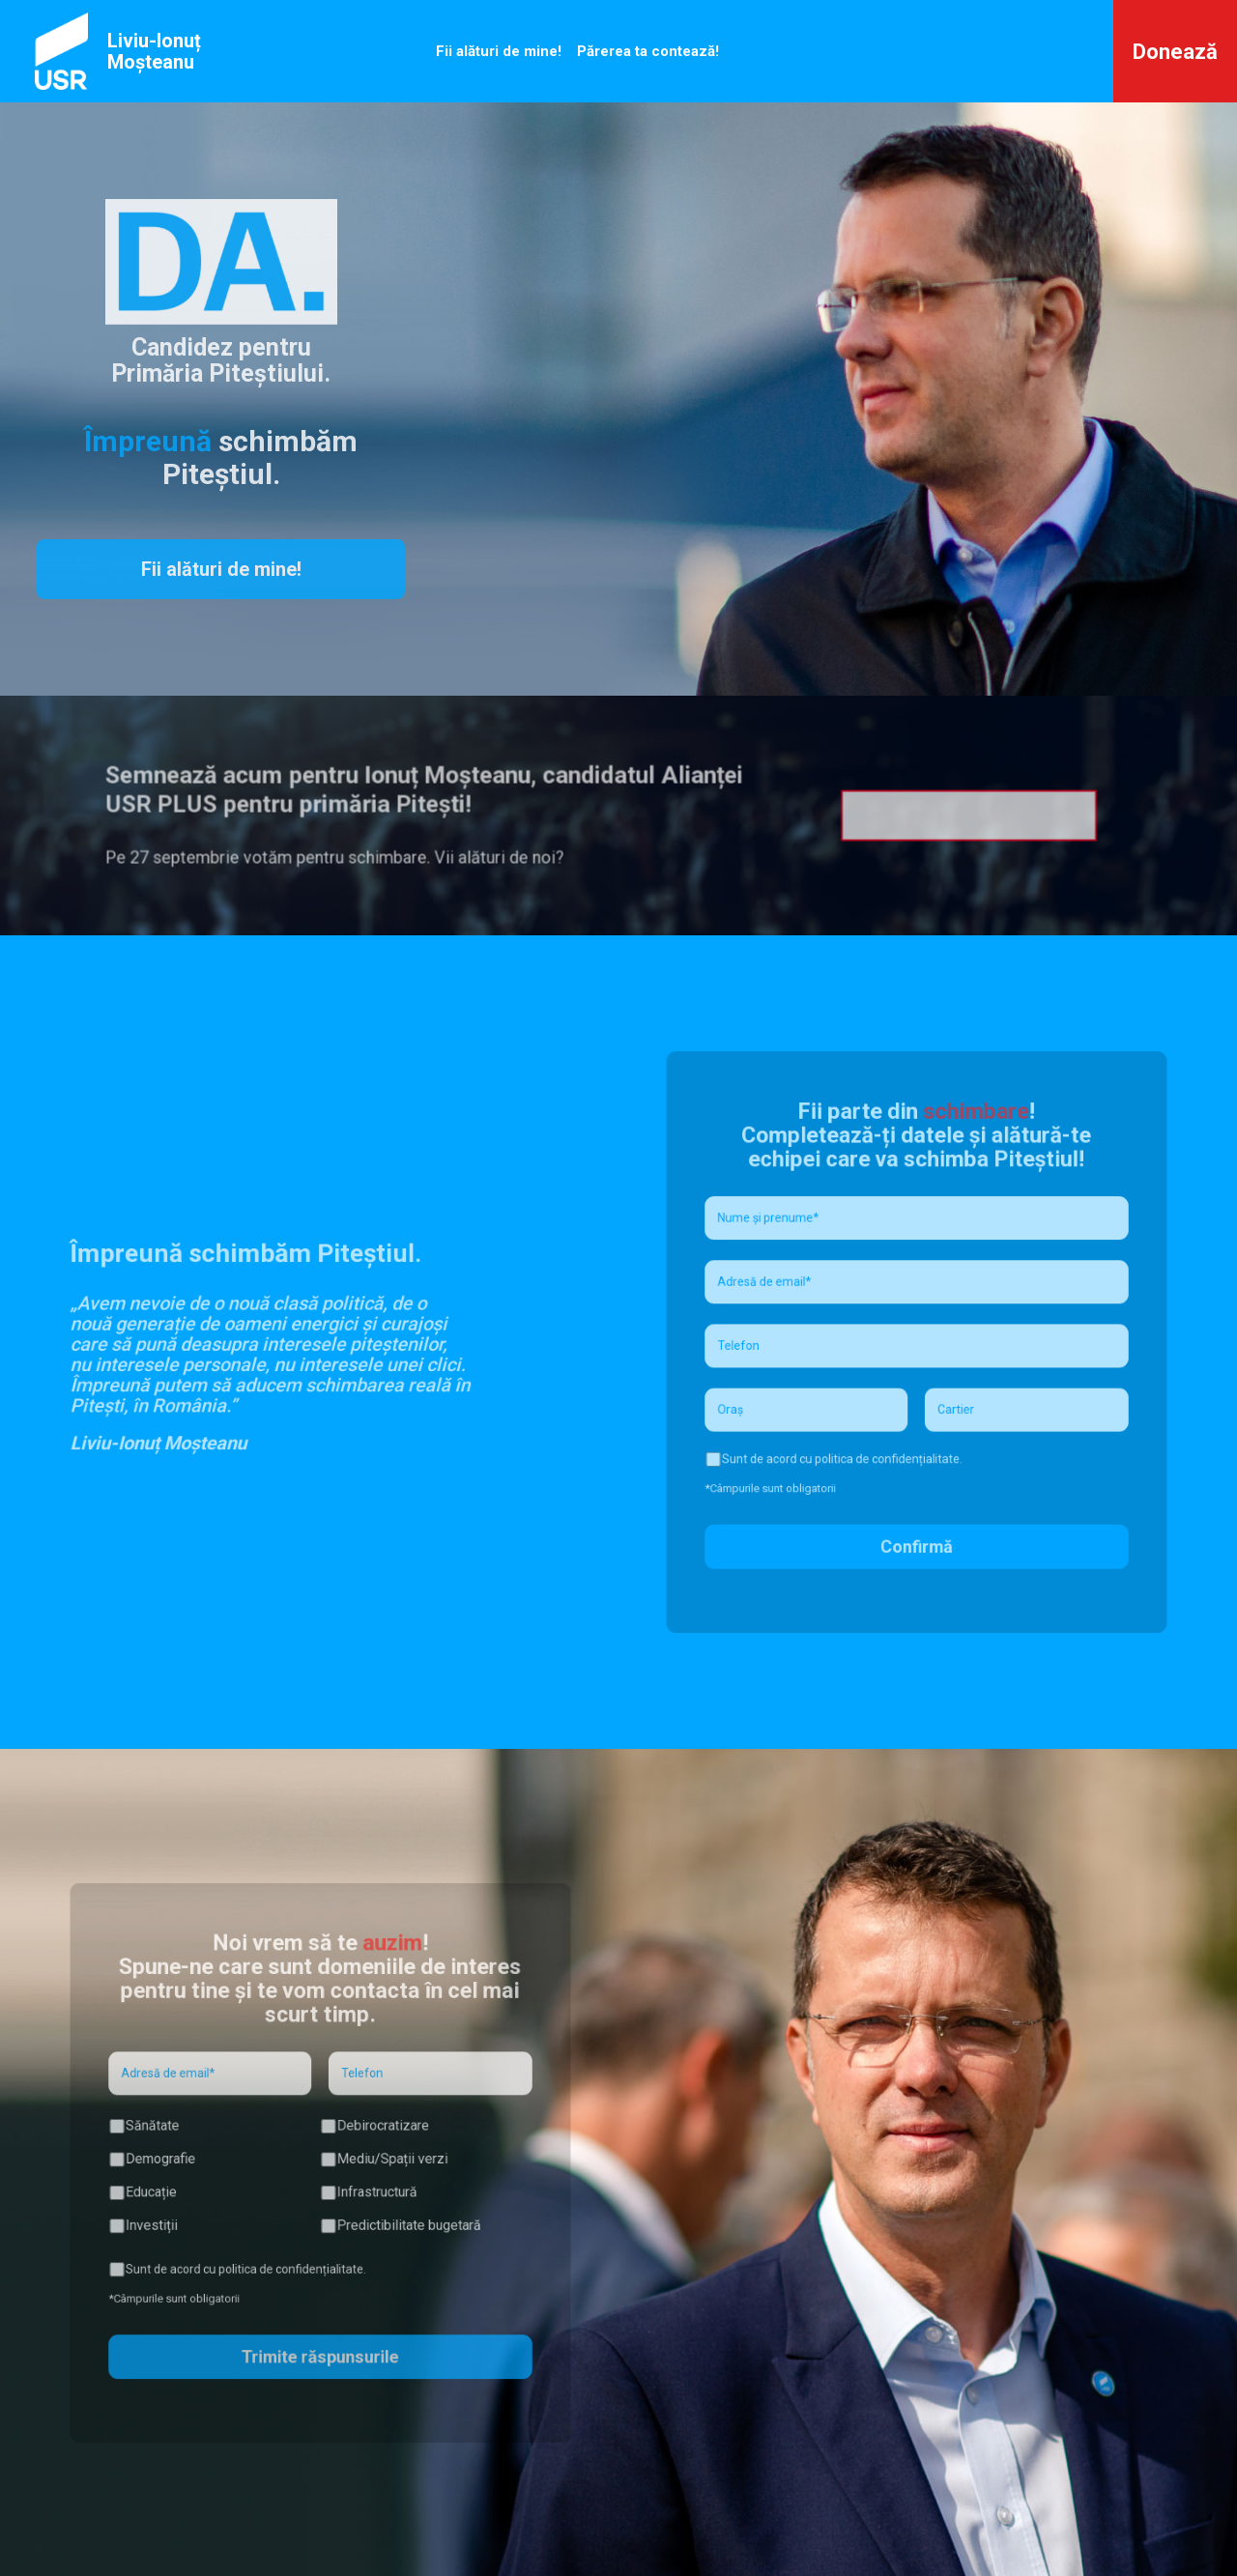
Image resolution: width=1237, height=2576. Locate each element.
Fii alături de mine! (498, 51)
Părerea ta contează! (648, 51)
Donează (1175, 52)
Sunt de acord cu (847, 1440)
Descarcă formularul (912, 815)
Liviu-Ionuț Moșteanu (154, 51)
